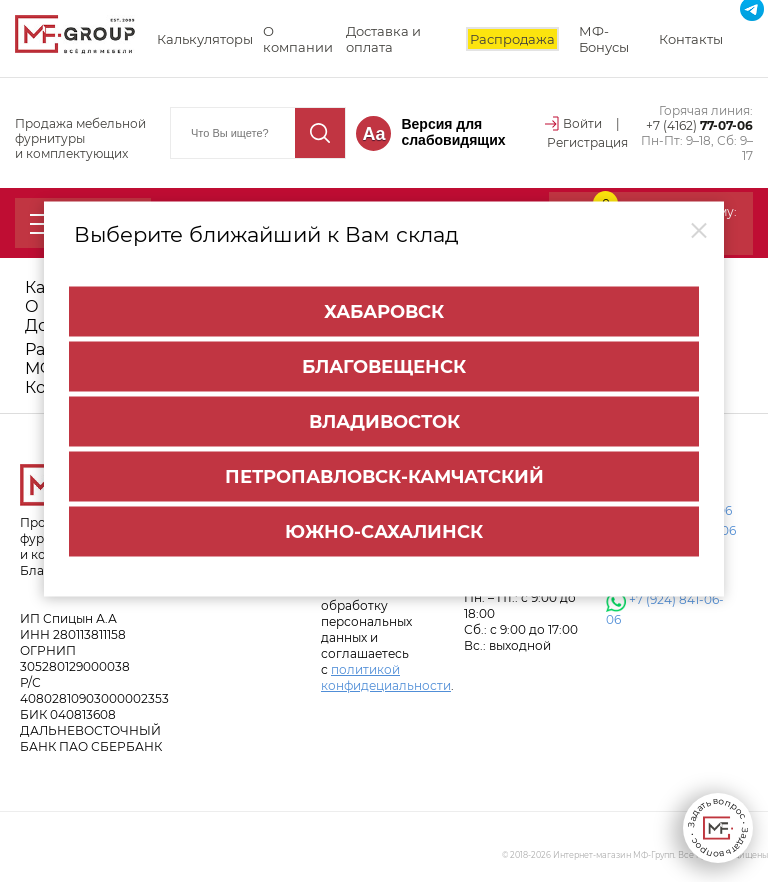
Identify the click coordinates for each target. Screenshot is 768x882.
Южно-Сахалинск (384, 529)
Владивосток (384, 419)
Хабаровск (384, 309)
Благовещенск (384, 364)
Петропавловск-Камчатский (384, 474)
